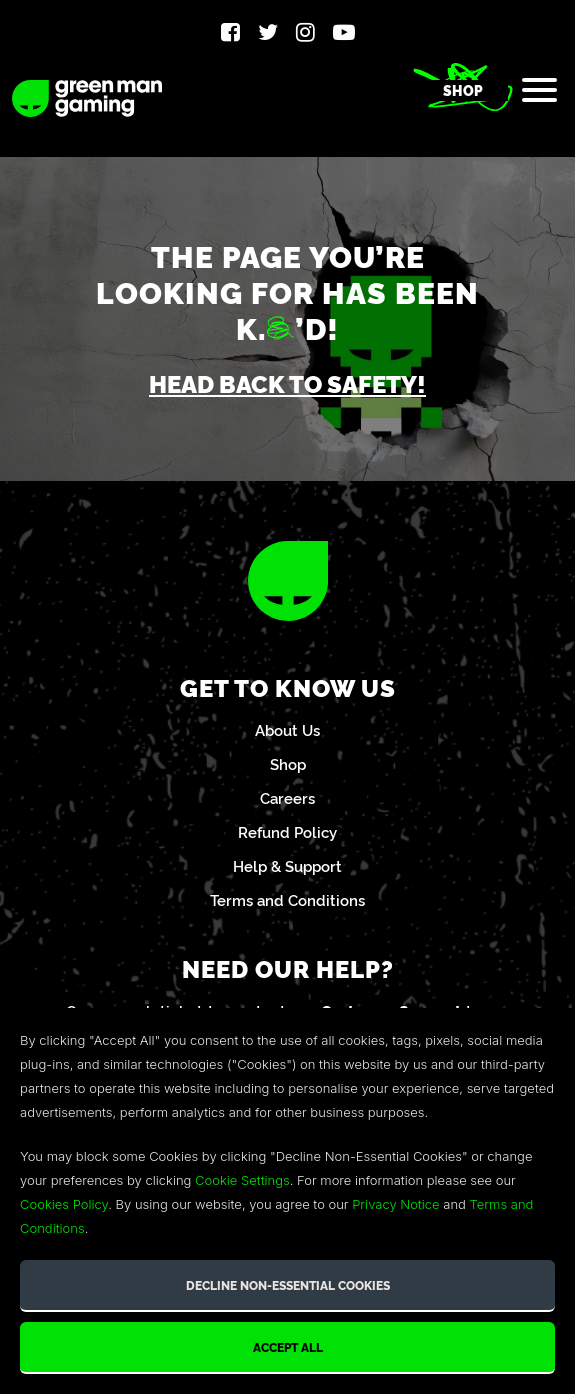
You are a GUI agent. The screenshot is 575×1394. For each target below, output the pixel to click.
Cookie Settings (242, 1180)
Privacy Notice (395, 1204)
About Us (287, 729)
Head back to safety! (287, 382)
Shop (463, 90)
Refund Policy (287, 831)
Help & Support (287, 865)
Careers (287, 797)
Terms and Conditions (287, 899)
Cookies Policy (64, 1204)
